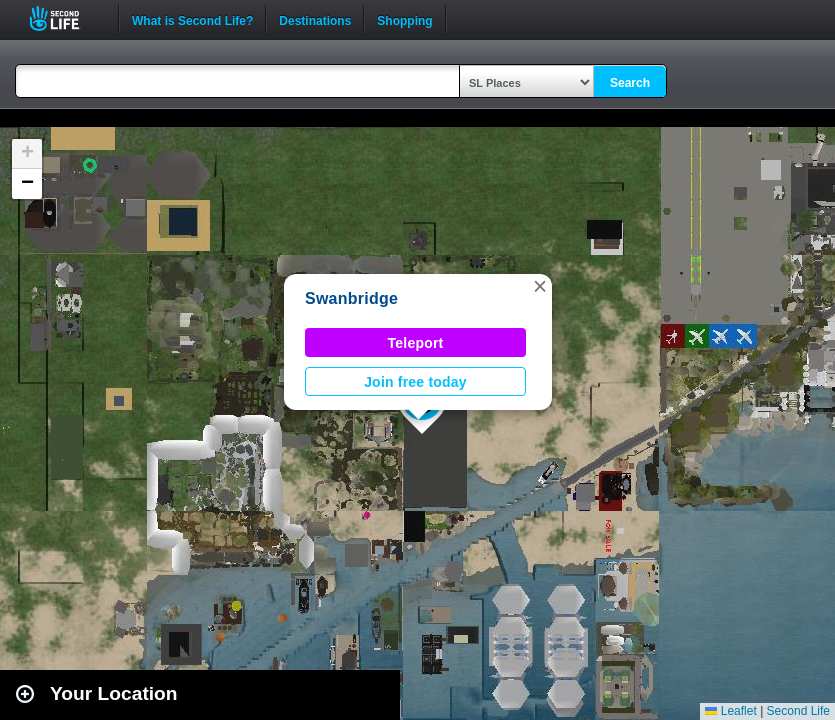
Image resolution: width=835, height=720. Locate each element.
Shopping (404, 19)
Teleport (416, 343)
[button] (540, 286)
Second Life (65, 18)
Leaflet (730, 711)
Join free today (415, 382)
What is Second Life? (192, 19)
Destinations (315, 19)
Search (630, 83)
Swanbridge (351, 298)
